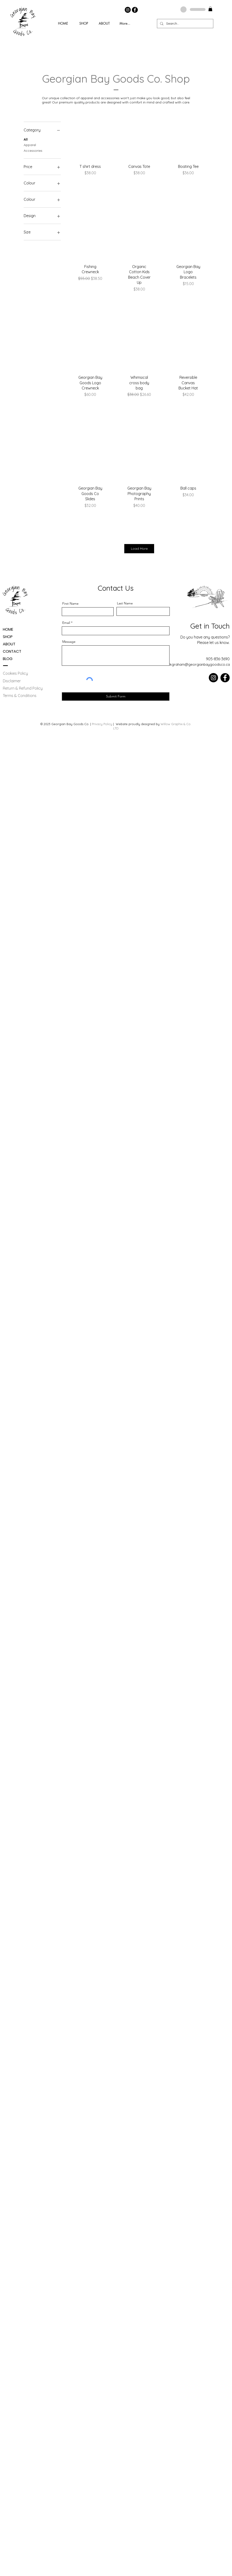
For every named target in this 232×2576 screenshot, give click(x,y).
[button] (210, 8)
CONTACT (12, 651)
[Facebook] (135, 10)
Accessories (33, 150)
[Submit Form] (116, 696)
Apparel (30, 144)
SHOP (8, 636)
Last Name (125, 603)
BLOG (8, 658)
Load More (139, 548)
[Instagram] (128, 10)
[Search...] (184, 23)
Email (66, 622)
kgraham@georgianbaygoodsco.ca (200, 664)
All (26, 139)
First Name (70, 603)
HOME (8, 629)
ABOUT (9, 644)
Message (69, 641)
